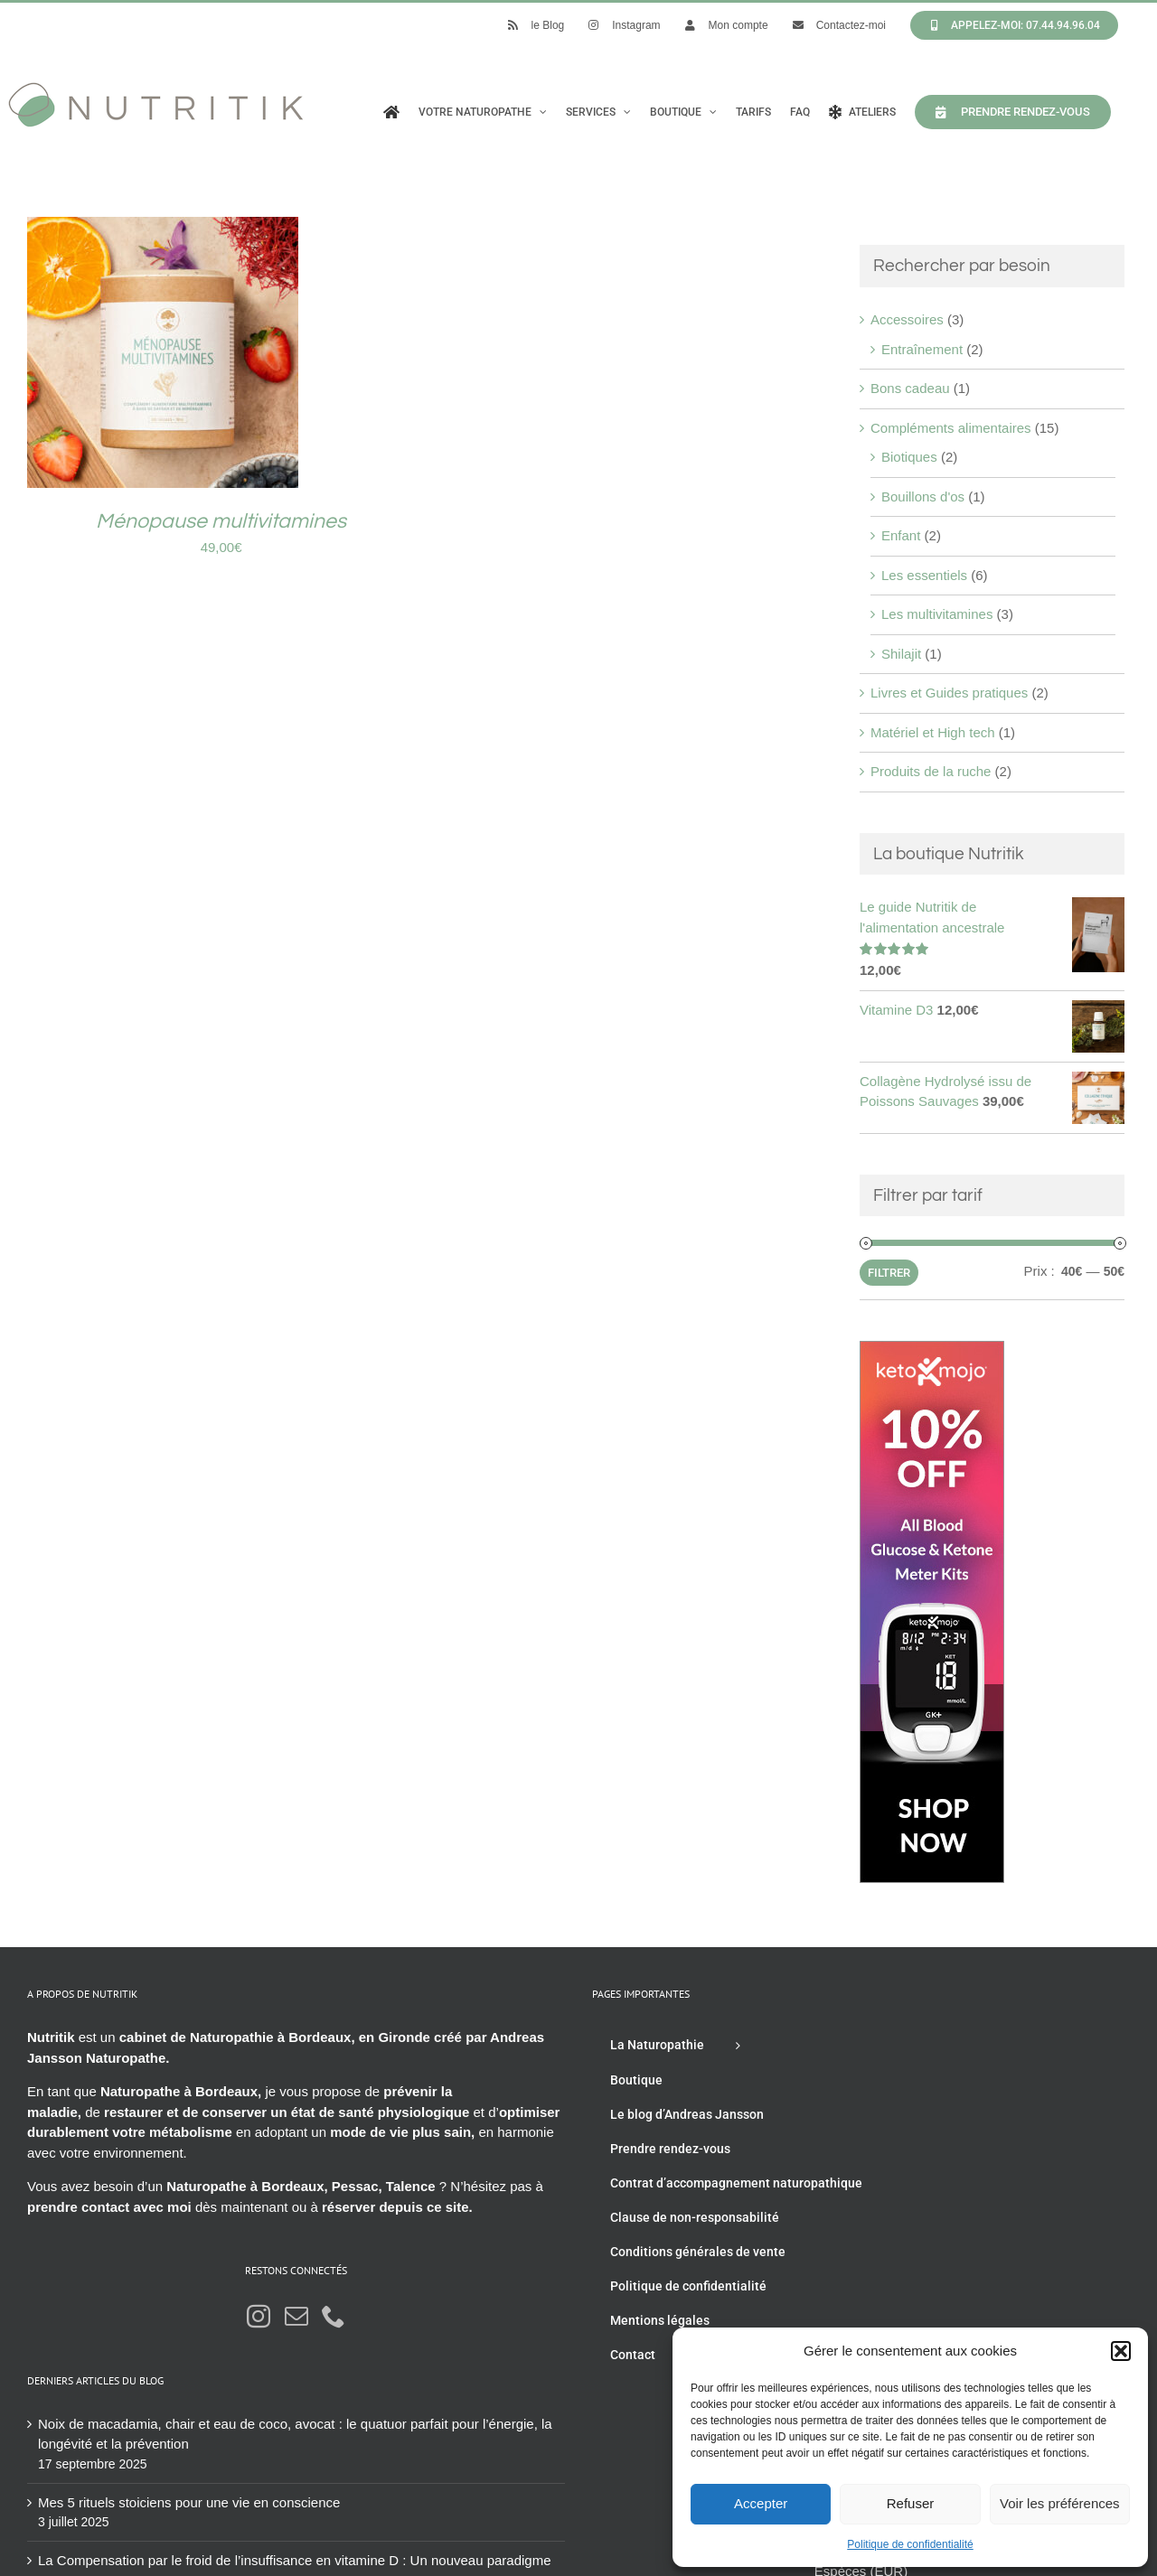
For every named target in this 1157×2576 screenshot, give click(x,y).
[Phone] (333, 2316)
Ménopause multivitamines (221, 521)
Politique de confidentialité (910, 2544)
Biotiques (909, 456)
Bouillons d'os (922, 496)
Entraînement (922, 349)
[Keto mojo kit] (932, 1350)
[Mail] (296, 2316)
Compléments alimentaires (950, 428)
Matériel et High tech (932, 732)
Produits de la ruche (930, 771)
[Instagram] (258, 2316)
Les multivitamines (936, 614)
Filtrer (889, 1272)
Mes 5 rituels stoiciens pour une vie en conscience (189, 2502)
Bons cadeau (910, 388)
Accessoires (907, 319)
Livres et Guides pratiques (949, 692)
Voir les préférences (1060, 2503)
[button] (1121, 2351)
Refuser (911, 2503)
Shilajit (901, 653)
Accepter (760, 2503)
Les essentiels (924, 575)
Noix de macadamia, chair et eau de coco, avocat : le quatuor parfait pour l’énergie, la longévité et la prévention (295, 2434)
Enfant (900, 535)
